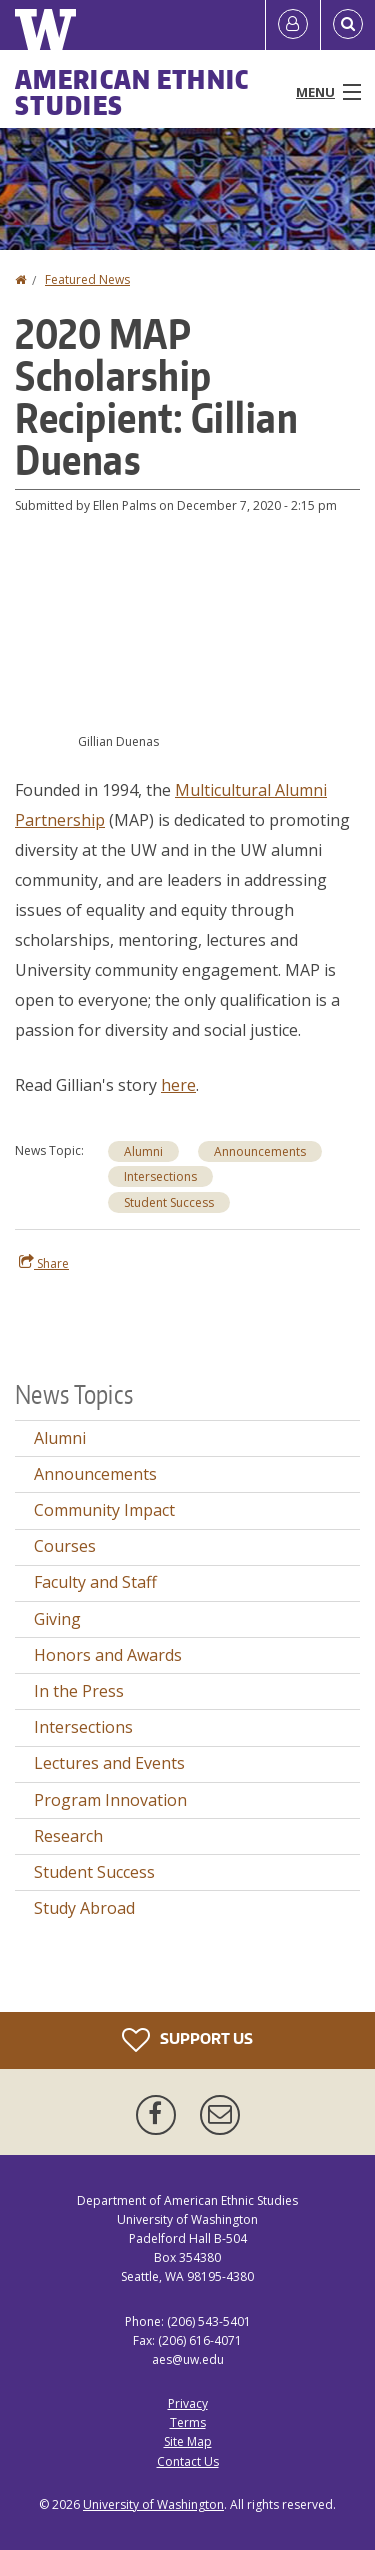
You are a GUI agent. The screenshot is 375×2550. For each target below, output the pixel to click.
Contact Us (188, 2461)
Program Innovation (110, 1800)
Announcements (260, 1151)
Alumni (143, 1151)
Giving (57, 1619)
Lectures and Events (109, 1763)
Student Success (169, 1202)
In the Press (79, 1691)
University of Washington (153, 2504)
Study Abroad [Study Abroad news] (84, 1908)
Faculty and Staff (95, 1582)
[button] (177, 632)
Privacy (188, 2403)
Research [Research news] (68, 1836)
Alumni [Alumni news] (60, 1438)
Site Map (188, 2441)
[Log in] (293, 25)
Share (44, 1263)
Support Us (187, 2040)
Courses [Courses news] (65, 1546)
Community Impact (104, 1510)
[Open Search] (348, 25)
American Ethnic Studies (132, 92)
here (178, 1085)
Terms (188, 2422)
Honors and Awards (108, 1655)
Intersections (160, 1176)
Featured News (87, 279)
